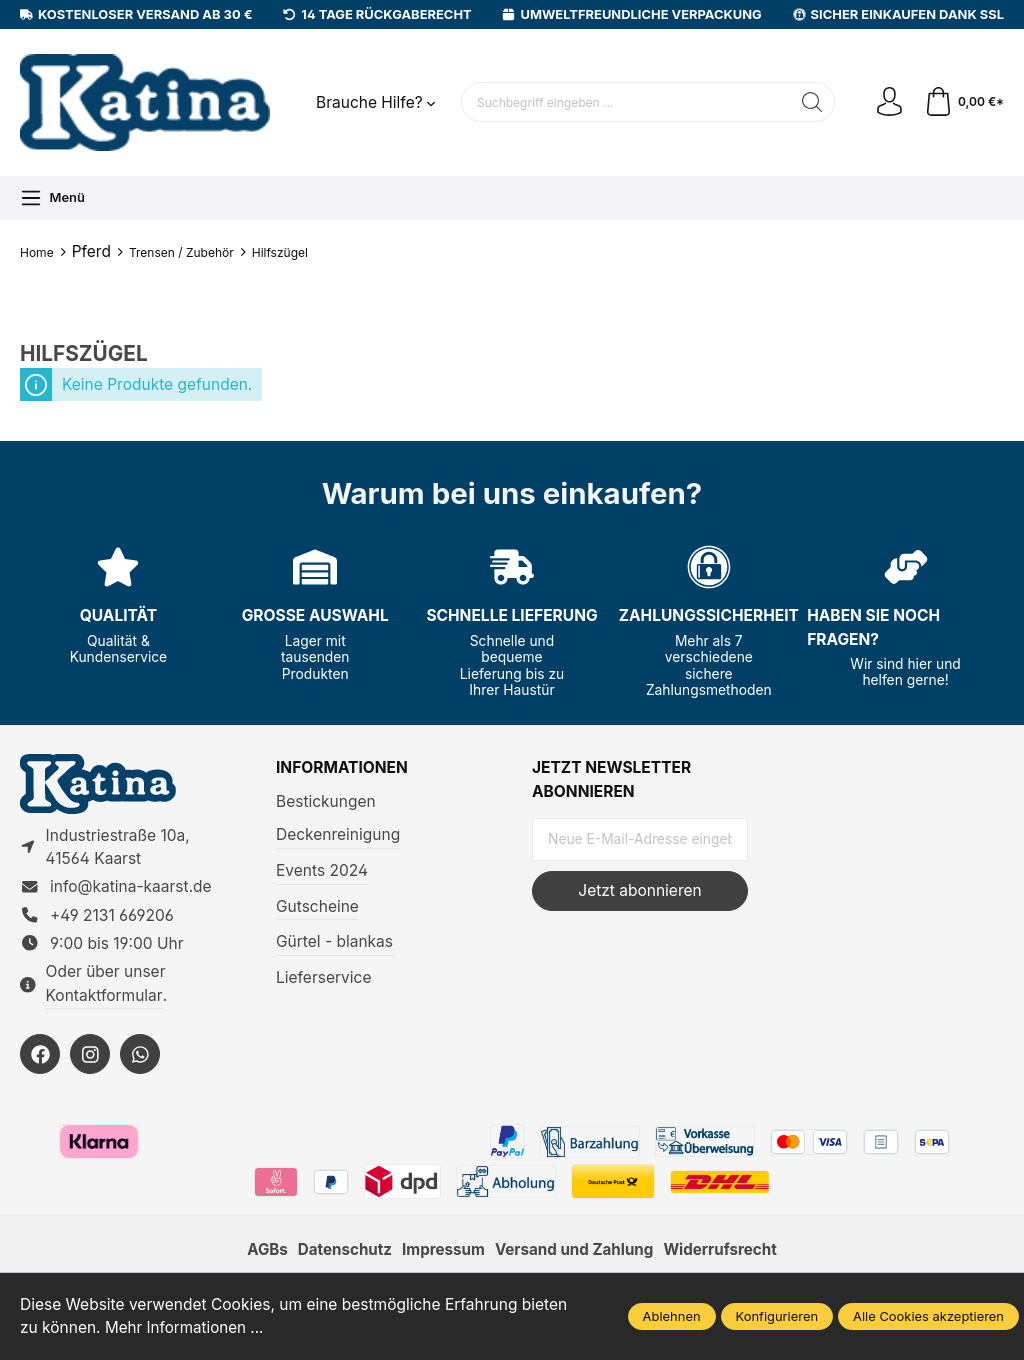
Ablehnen (672, 1316)
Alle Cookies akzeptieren (928, 1316)
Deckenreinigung (338, 834)
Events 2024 (322, 870)
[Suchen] (810, 102)
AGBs (263, 1253)
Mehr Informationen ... (186, 1328)
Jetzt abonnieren (639, 890)
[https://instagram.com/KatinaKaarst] (90, 1057)
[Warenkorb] (963, 103)
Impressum (442, 1253)
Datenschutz (341, 1253)
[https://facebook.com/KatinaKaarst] (40, 1057)
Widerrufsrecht (724, 1253)
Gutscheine (317, 906)
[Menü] (52, 198)
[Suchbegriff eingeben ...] (625, 102)
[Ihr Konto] (888, 103)
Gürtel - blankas (334, 941)
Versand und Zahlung (575, 1253)
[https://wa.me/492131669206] (140, 1057)
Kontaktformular (104, 997)
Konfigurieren (777, 1316)
